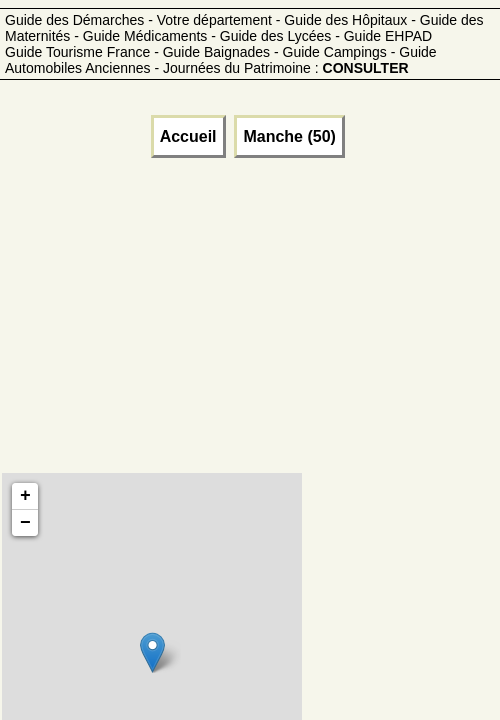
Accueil (188, 136)
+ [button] (25, 496)
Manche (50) (289, 136)
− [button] (25, 523)
